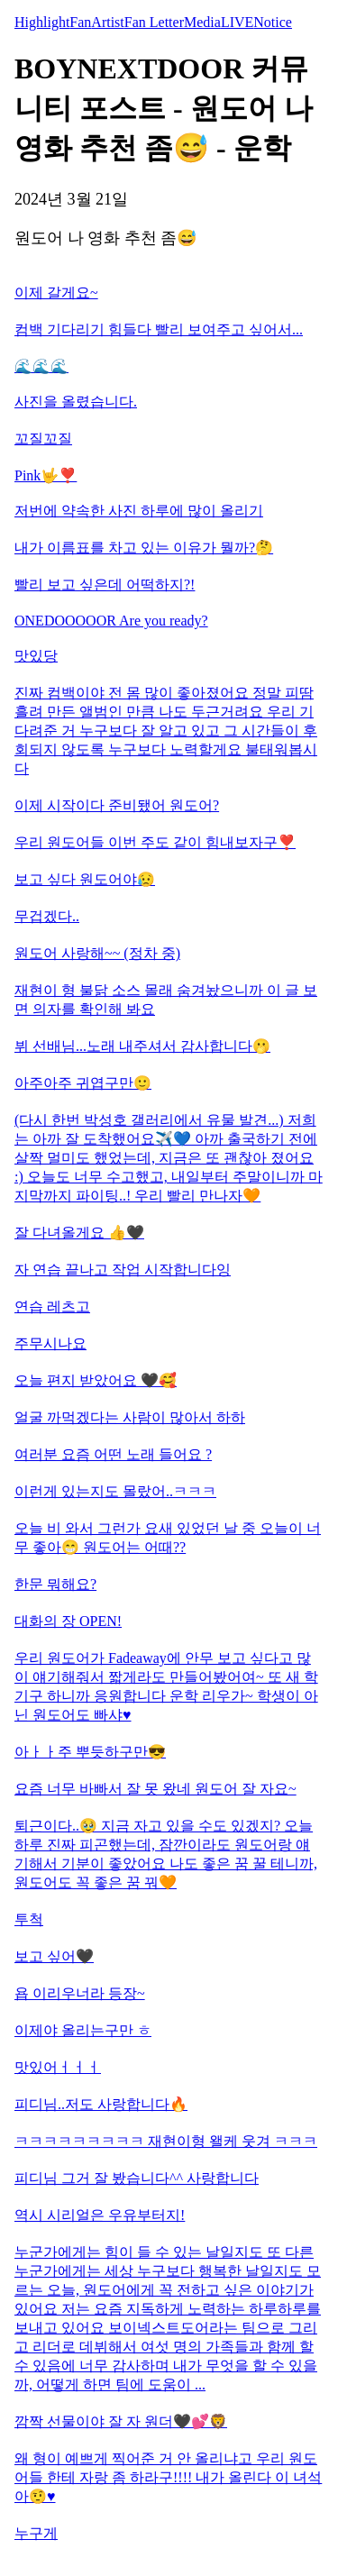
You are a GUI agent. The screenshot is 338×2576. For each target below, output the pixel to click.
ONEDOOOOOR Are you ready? (111, 620)
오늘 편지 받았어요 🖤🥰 (95, 1380)
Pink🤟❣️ (45, 475)
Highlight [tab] (41, 22)
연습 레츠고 (52, 1306)
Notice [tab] (272, 22)
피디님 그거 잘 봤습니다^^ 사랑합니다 (136, 2178)
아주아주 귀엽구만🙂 (82, 1083)
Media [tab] (202, 22)
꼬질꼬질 (43, 438)
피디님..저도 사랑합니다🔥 (100, 2104)
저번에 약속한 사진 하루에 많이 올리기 (138, 510)
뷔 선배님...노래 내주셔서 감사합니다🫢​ (142, 1046)
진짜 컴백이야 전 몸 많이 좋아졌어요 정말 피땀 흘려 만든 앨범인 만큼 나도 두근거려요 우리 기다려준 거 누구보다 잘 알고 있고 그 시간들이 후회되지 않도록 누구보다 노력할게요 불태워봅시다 (165, 730)
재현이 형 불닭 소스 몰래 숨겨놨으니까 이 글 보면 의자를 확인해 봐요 (165, 999)
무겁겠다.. (46, 916)
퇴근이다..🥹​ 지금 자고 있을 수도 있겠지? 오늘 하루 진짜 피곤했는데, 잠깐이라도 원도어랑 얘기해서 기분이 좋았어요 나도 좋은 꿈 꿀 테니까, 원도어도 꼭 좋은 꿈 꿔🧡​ (165, 1854)
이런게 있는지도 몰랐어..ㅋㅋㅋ (115, 1491)
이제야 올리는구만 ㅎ (82, 2030)
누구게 (36, 2533)
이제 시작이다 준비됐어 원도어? (116, 805)
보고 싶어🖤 (54, 1956)
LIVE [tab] (237, 22)
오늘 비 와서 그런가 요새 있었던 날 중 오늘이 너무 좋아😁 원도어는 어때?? (167, 1538)
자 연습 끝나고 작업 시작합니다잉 (122, 1269)
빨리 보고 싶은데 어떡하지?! (104, 584)
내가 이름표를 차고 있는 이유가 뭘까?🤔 (143, 547)
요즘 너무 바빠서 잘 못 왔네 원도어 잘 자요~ (155, 1788)
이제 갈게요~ (56, 292)
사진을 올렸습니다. (75, 401)
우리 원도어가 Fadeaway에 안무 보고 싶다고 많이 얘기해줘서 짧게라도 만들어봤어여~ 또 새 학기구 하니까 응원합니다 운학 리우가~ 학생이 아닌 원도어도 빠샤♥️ (166, 1686)
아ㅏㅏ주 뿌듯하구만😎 (90, 1751)
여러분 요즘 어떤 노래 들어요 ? (113, 1454)
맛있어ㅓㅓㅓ (57, 2067)
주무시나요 (50, 1343)
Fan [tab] (80, 22)
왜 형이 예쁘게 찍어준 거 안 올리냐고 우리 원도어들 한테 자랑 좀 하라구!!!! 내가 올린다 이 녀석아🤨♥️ (168, 2477)
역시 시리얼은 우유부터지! (99, 2215)
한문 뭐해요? (55, 1584)
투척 (28, 1919)
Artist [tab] (107, 22)
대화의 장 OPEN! (68, 1621)
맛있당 (36, 655)
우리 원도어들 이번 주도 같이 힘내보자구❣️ (155, 842)
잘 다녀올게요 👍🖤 (79, 1232)
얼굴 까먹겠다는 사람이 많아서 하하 (129, 1417)
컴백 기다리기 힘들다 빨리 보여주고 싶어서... (158, 329)
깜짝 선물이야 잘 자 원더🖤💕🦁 (120, 2421)
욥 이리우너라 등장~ (79, 1993)
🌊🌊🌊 (41, 366)
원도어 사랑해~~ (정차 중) (97, 953)
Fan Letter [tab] (154, 22)
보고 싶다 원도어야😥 (84, 879)
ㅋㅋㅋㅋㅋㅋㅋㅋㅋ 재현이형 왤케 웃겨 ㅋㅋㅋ (165, 2141)
